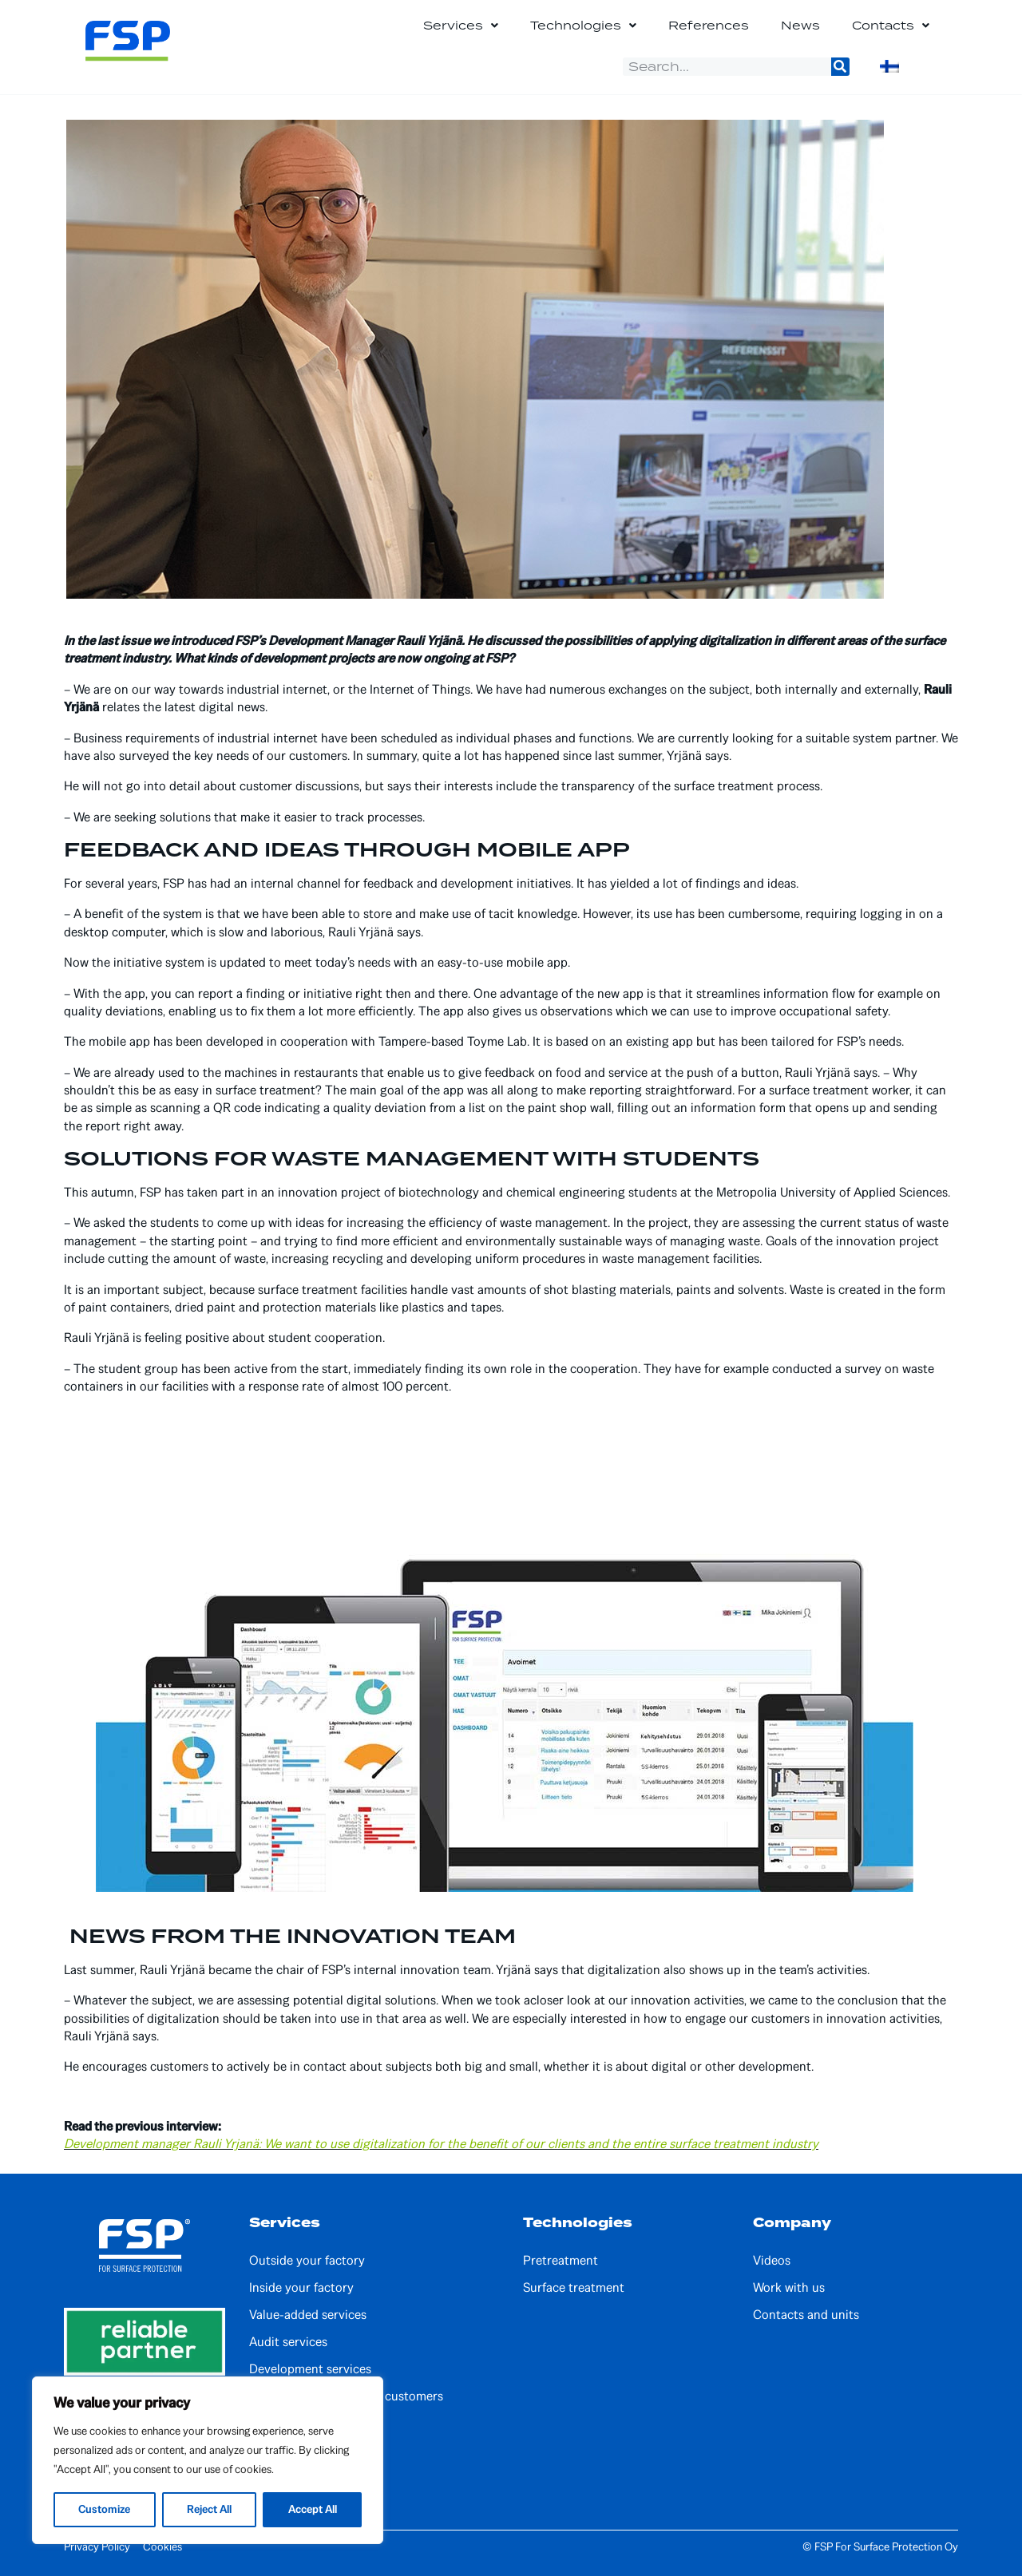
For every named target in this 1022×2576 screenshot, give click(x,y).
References (708, 25)
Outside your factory (307, 2261)
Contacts (890, 25)
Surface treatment (573, 2288)
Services (460, 25)
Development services (310, 2369)
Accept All (312, 2509)
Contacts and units (806, 2315)
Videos (771, 2261)
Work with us (789, 2288)
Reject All (209, 2509)
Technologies (583, 25)
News (800, 25)
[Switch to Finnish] (889, 66)
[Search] (840, 66)
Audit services (288, 2342)
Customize (104, 2509)
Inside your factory (301, 2288)
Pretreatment (560, 2261)
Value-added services (307, 2315)
